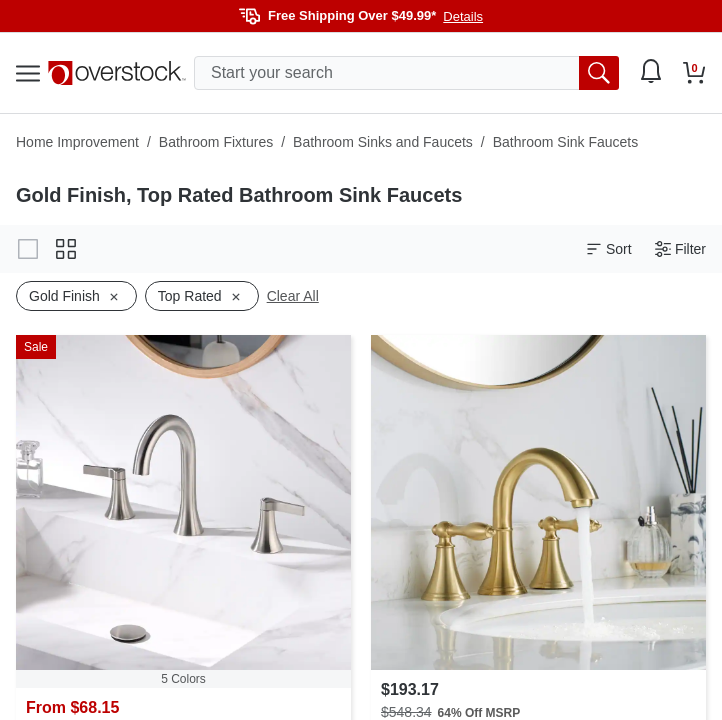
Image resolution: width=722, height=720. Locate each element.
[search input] (406, 73)
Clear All (293, 296)
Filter (680, 249)
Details (463, 16)
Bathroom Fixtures (216, 142)
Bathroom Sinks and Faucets (383, 142)
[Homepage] (117, 73)
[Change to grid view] (66, 249)
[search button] (599, 73)
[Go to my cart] (694, 73)
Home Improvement (77, 142)
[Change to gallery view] (28, 249)
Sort (609, 249)
